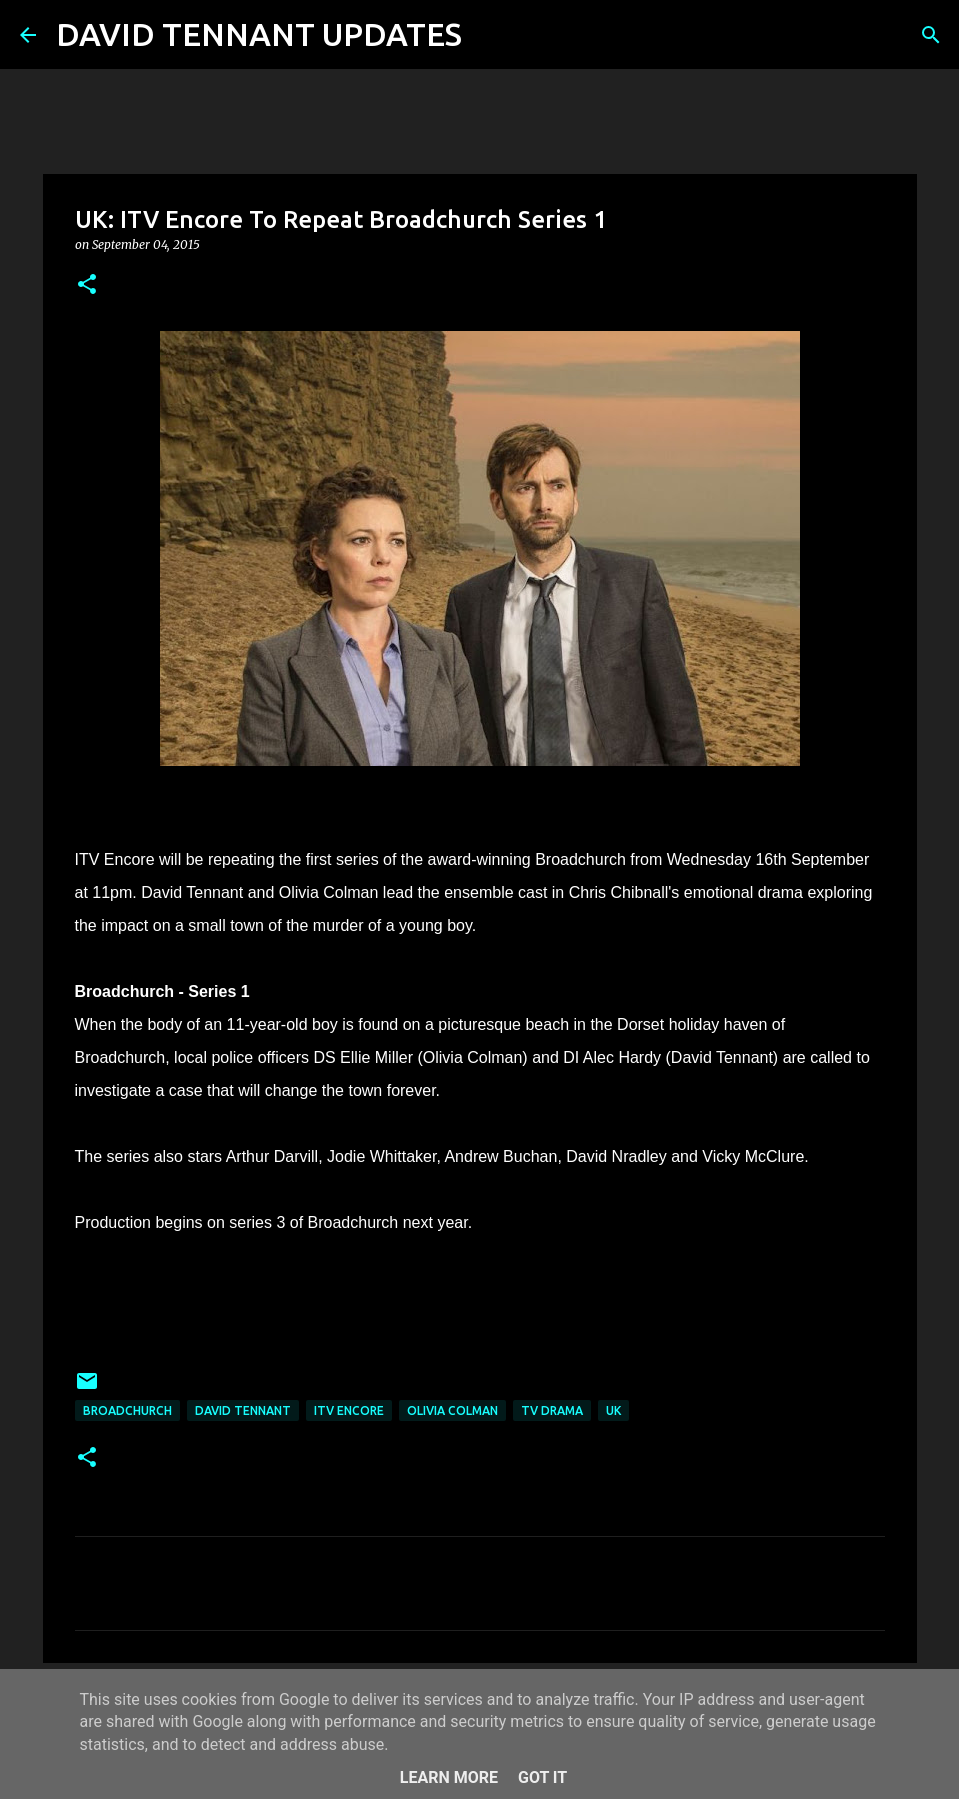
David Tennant (243, 1410)
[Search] (490, 35)
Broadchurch (127, 1410)
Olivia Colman (452, 1410)
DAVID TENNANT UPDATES (259, 34)
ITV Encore (349, 1410)
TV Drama (552, 1410)
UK (613, 1410)
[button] (87, 285)
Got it (542, 1777)
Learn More (449, 1777)
